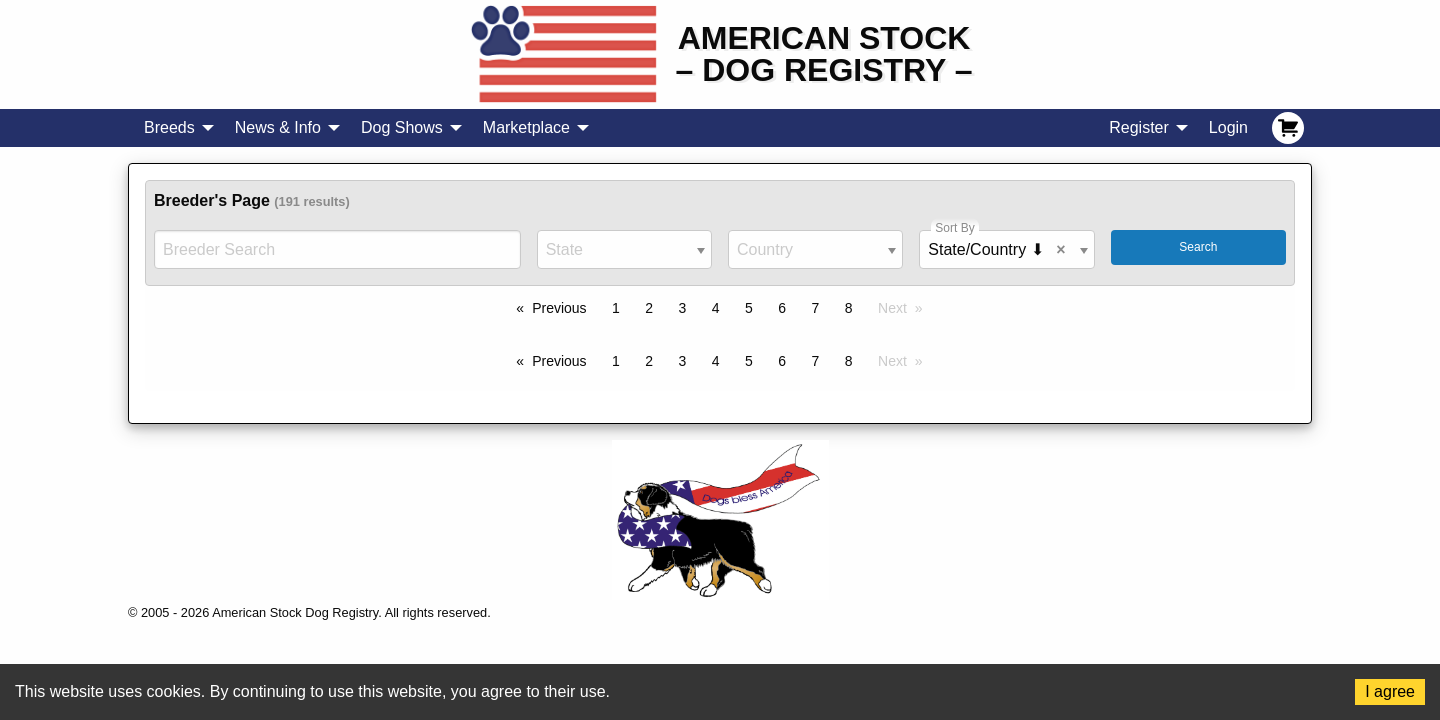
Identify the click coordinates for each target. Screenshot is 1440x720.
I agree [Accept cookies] (1390, 691)
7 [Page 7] (816, 308)
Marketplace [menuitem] (526, 127)
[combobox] (624, 249)
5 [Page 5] (749, 308)
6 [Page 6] (782, 308)
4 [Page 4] (716, 308)
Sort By (954, 228)
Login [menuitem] (1228, 127)
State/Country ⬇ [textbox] (1000, 250)
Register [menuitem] (1139, 127)
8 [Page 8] (849, 308)
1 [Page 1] (616, 308)
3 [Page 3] (683, 308)
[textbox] (624, 250)
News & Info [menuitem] (278, 127)
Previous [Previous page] (559, 308)
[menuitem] (1288, 128)
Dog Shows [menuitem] (402, 127)
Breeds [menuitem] (169, 127)
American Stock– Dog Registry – (824, 54)
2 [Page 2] (649, 308)
